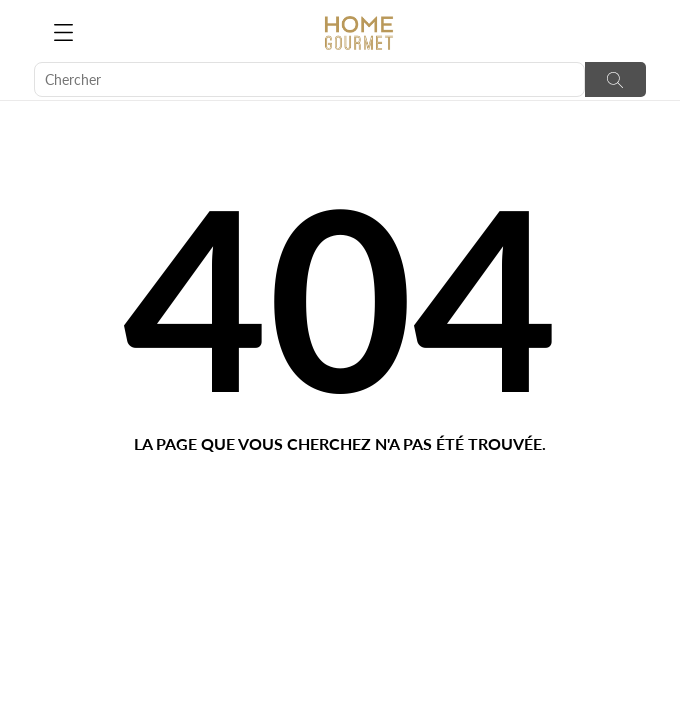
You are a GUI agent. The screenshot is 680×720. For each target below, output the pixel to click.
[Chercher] (309, 79)
